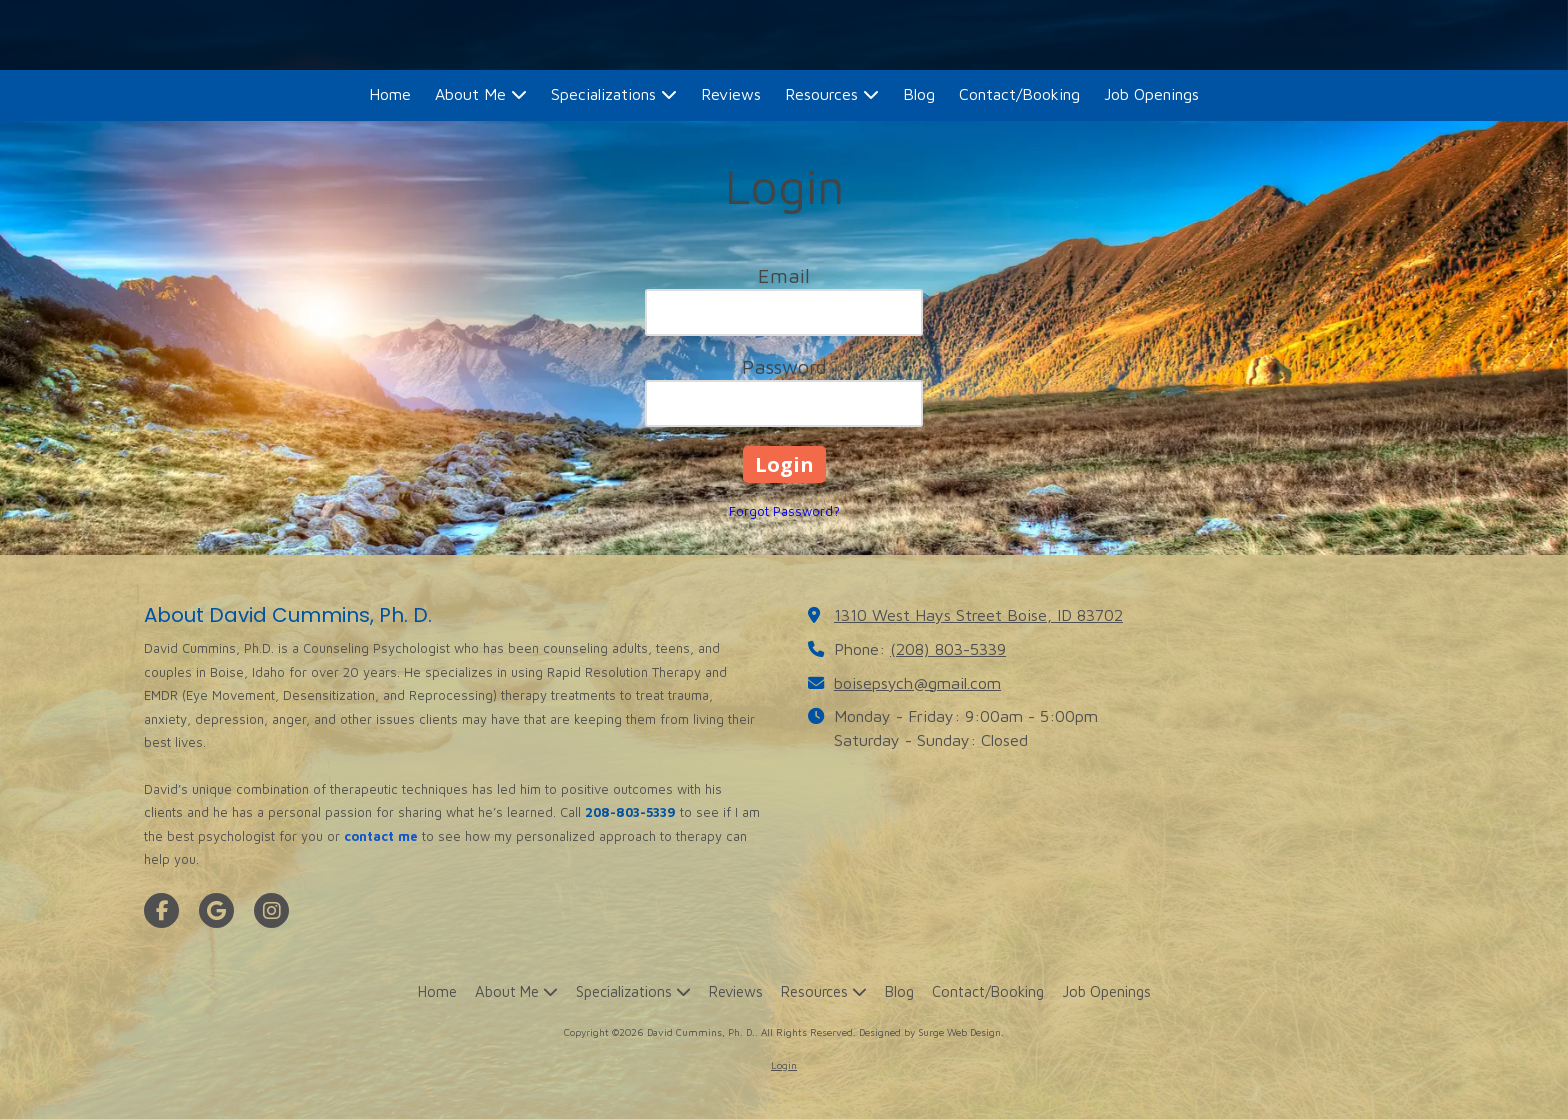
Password (784, 366)
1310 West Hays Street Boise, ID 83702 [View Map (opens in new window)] (978, 614)
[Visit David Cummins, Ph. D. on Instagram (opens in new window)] (271, 910)
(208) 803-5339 (948, 648)
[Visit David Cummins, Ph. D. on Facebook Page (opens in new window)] (161, 910)
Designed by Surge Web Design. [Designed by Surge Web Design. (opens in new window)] (931, 1032)
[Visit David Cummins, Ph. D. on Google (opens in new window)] (216, 910)
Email (784, 275)
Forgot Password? (784, 511)
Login (784, 1065)
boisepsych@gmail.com (917, 682)
